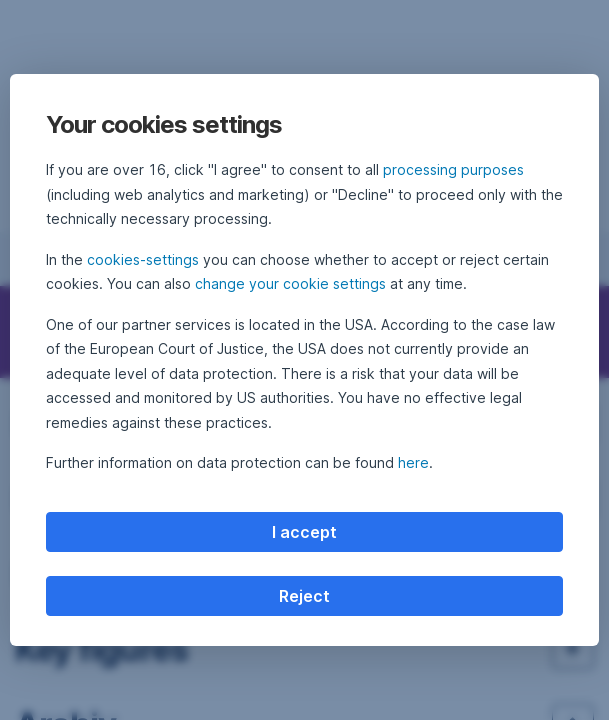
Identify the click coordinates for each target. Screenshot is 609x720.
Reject (304, 596)
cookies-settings (143, 259)
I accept (304, 532)
